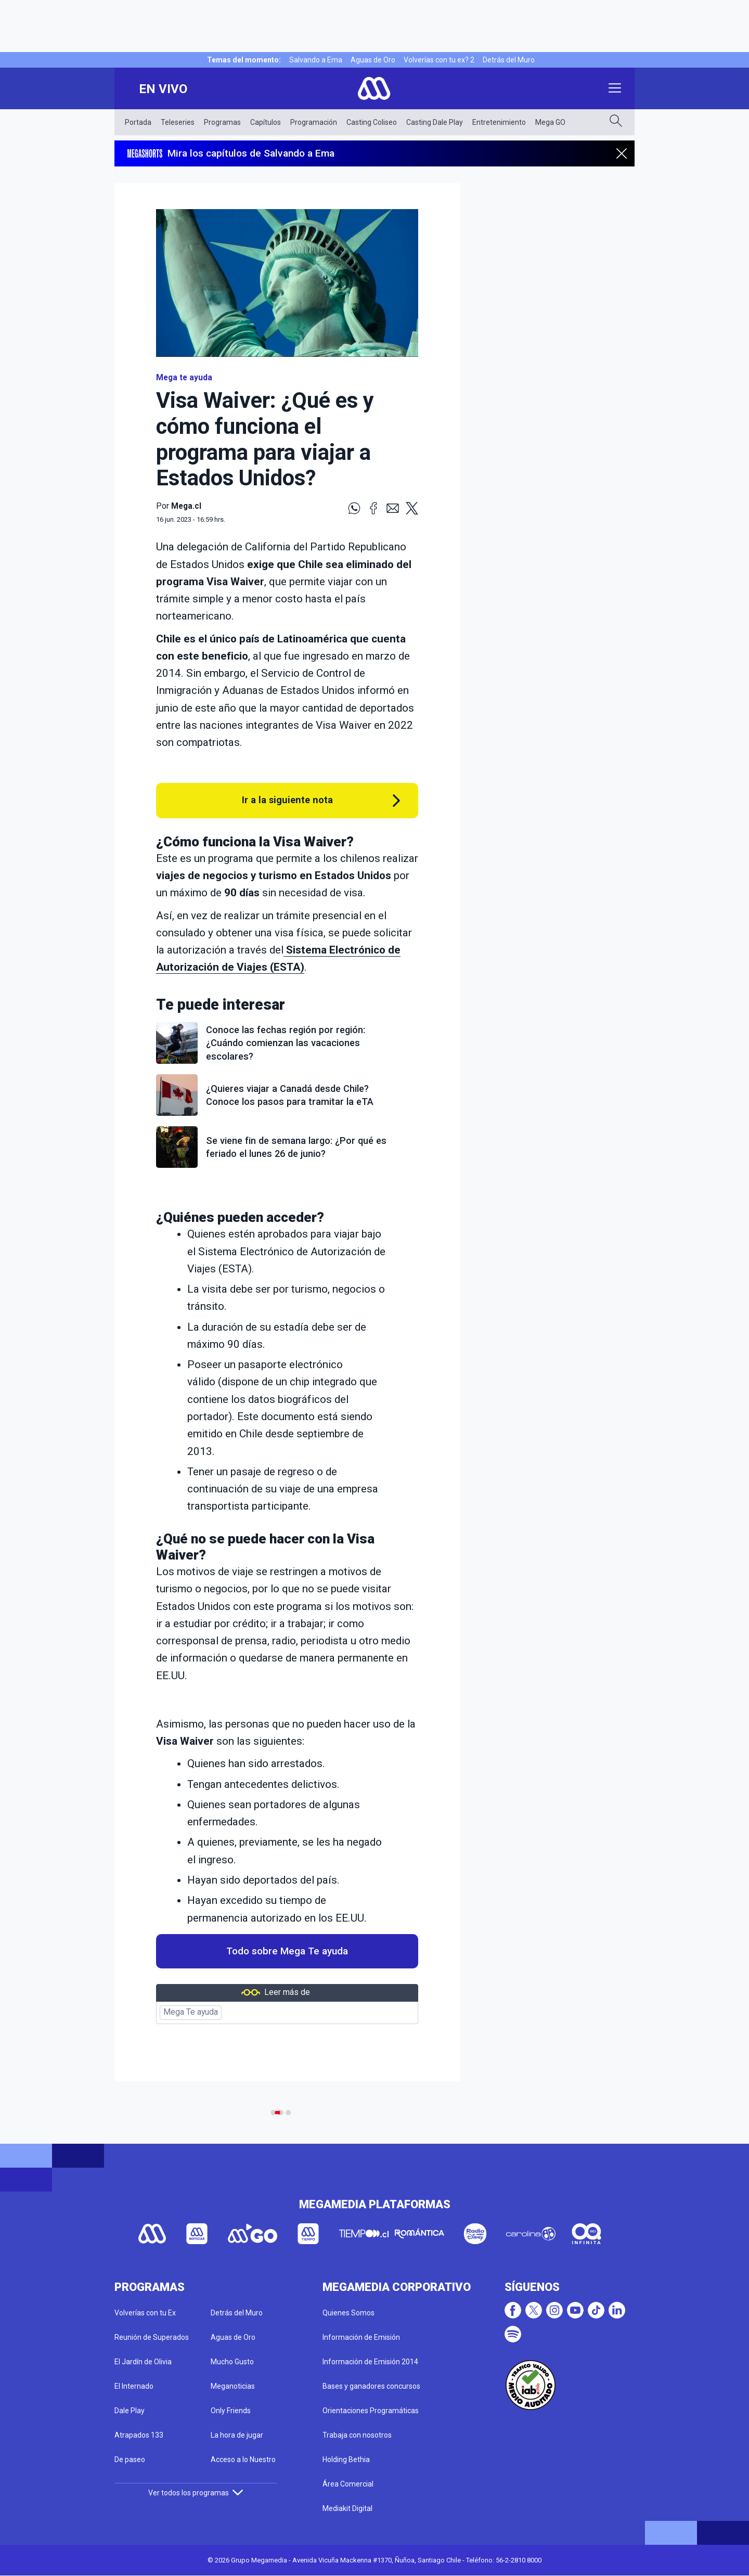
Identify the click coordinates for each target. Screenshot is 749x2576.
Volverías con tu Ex (145, 2313)
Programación (313, 122)
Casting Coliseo (371, 122)
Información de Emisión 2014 (370, 2362)
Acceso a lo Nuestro (243, 2459)
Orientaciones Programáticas (370, 2410)
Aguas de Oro (373, 60)
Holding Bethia (346, 2459)
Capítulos (265, 122)
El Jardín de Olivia (143, 2362)
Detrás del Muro (509, 60)
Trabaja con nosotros (357, 2435)
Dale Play (129, 2410)
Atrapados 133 (138, 2435)
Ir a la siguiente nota (287, 799)
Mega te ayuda (184, 377)
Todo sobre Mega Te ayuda (287, 1951)
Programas (222, 122)
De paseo (129, 2459)
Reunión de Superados (151, 2337)
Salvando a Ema (315, 60)
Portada (138, 122)
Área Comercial (347, 2484)
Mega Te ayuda (190, 2012)
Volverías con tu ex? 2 (439, 60)
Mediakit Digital (347, 2508)
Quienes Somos (348, 2313)
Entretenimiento (499, 122)
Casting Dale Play (434, 122)
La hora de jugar (237, 2435)
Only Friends (231, 2410)
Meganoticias (233, 2386)
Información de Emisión (361, 2337)
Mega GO (550, 122)
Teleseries (178, 122)
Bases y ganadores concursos (371, 2386)
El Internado (133, 2386)
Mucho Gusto (232, 2362)
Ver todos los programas (195, 2493)
